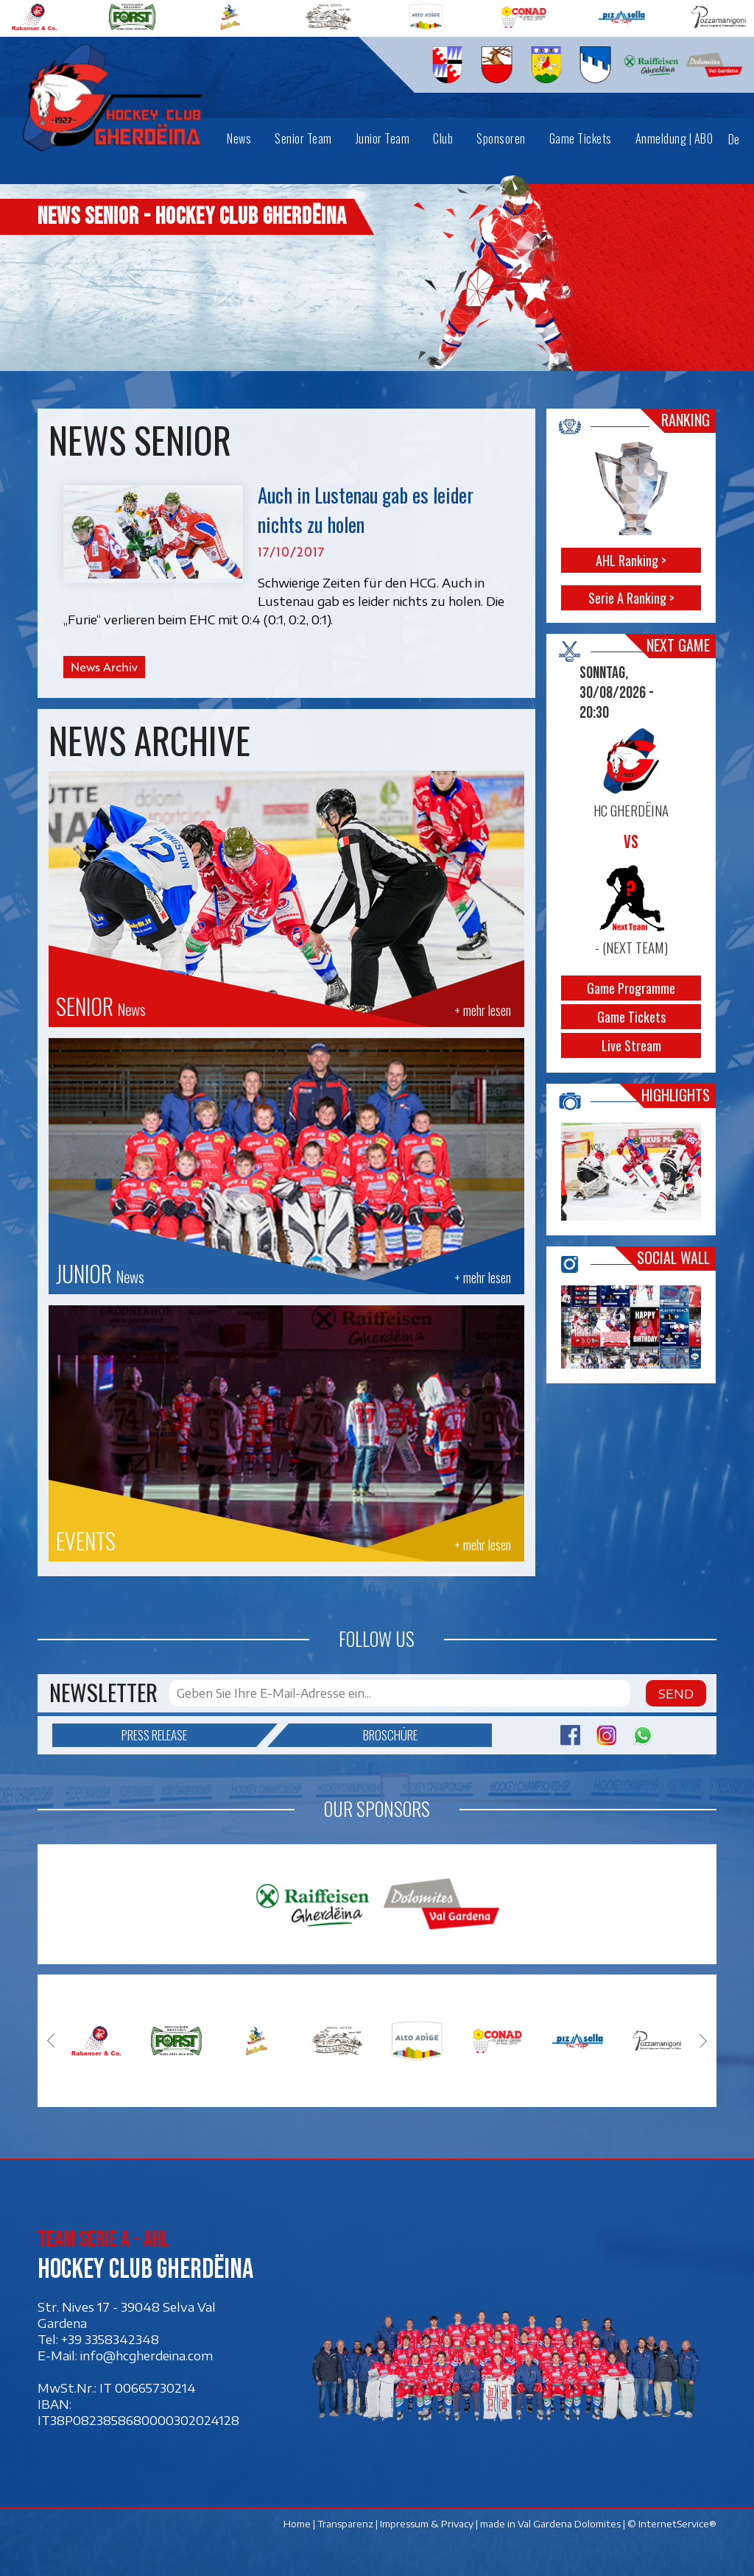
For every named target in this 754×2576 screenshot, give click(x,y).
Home (297, 2524)
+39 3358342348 (110, 2340)
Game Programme (632, 988)
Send (676, 1693)
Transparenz (345, 2524)
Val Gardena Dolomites (569, 2524)
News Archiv (104, 667)
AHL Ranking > (631, 560)
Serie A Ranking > (631, 597)
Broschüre (353, 1735)
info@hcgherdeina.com (146, 2356)
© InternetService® (671, 2524)
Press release (188, 1735)
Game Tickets (631, 1016)
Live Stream (631, 1045)
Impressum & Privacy (426, 2524)
